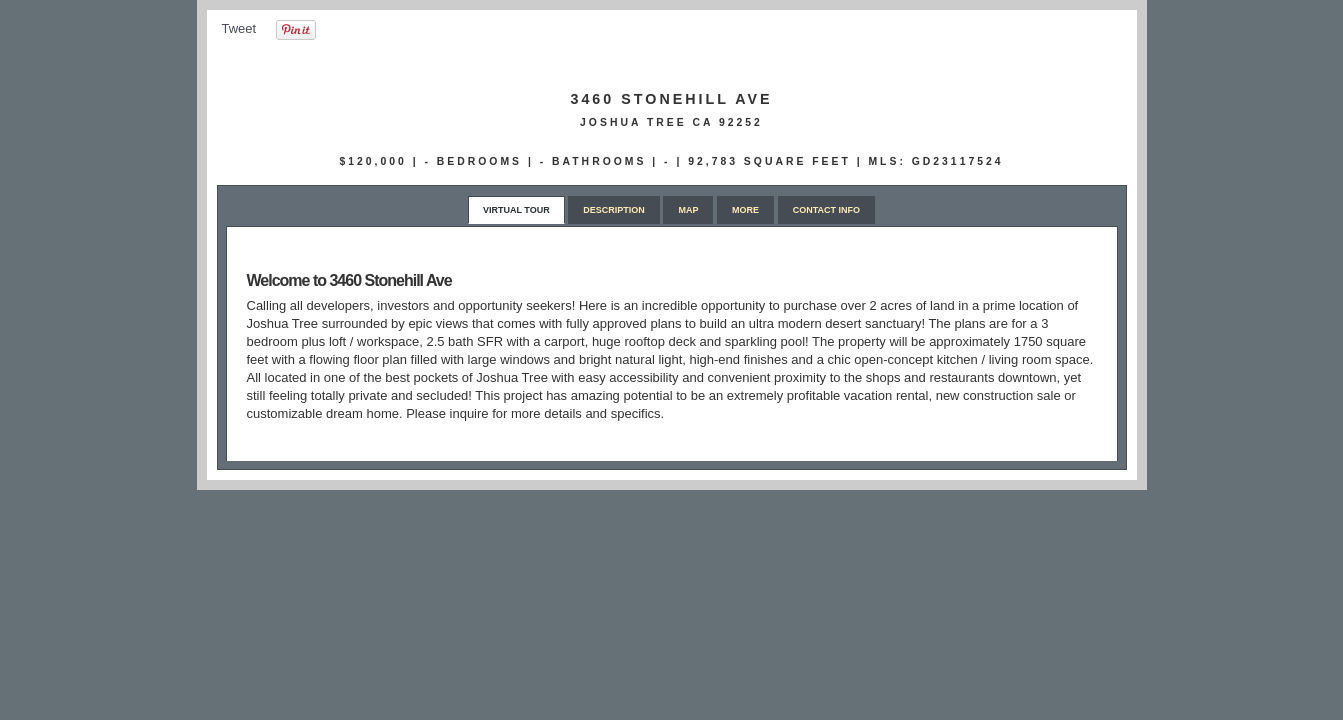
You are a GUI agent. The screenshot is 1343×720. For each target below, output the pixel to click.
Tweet (239, 28)
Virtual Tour (516, 210)
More (745, 210)
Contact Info (826, 210)
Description (614, 210)
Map (688, 210)
